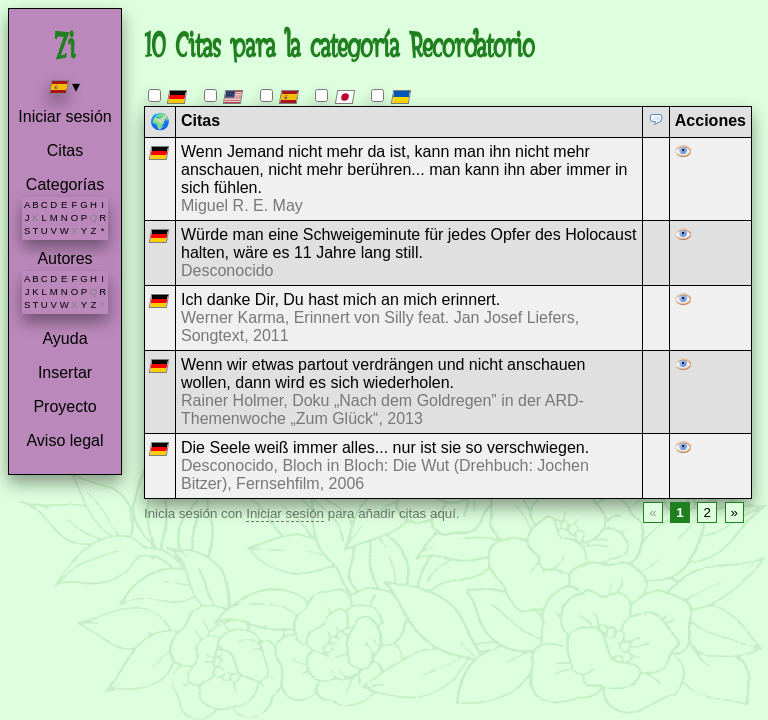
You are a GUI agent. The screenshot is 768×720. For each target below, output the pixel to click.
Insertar (65, 372)
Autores (64, 258)
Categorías (65, 184)
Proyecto (64, 406)
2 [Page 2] (706, 512)
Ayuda (64, 338)
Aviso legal (64, 440)
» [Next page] (734, 512)
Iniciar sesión (64, 116)
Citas (65, 150)
